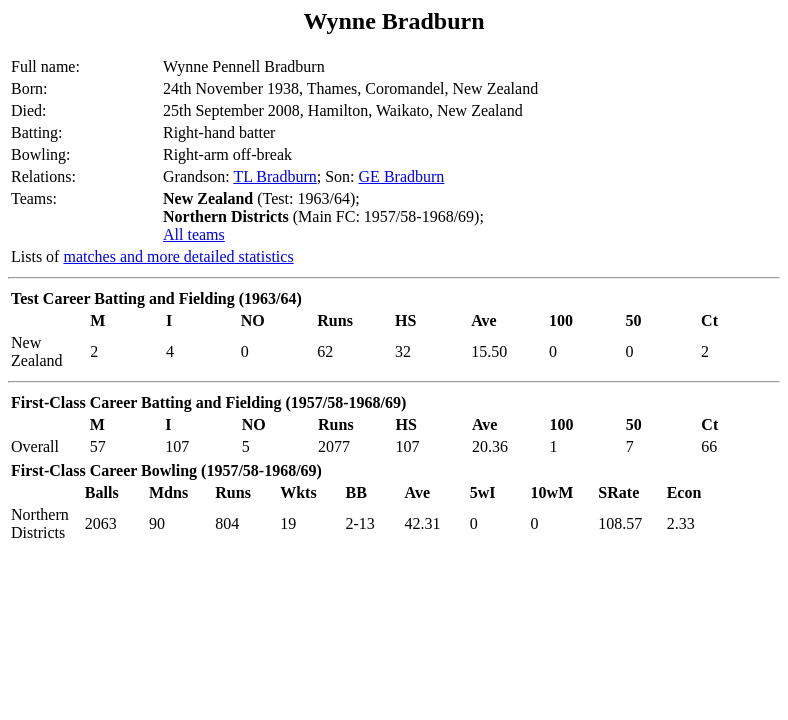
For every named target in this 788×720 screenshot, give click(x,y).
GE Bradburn (402, 176)
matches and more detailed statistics (178, 256)
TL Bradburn (274, 176)
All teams (194, 234)
